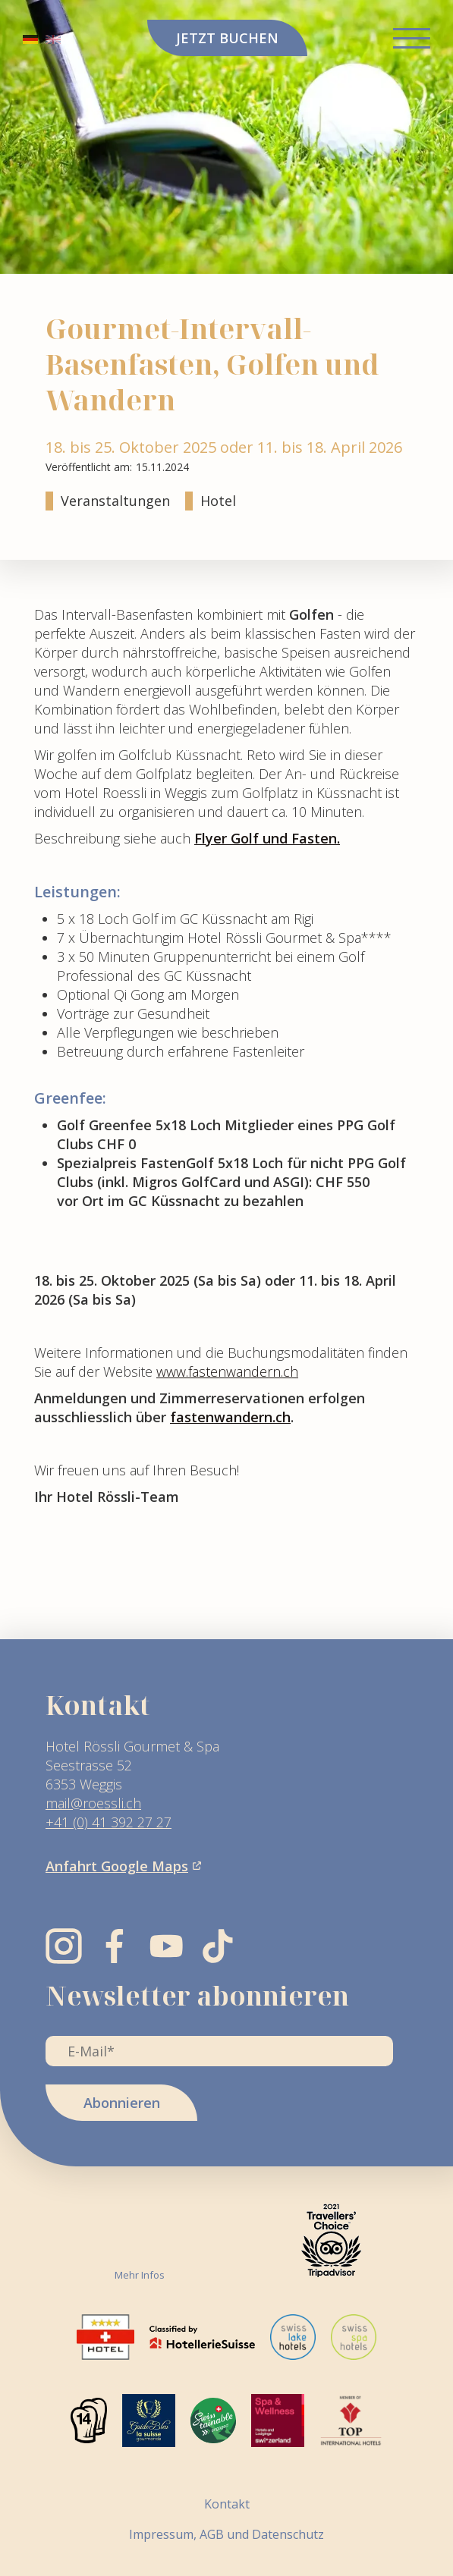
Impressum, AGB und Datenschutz (226, 2534)
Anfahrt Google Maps (117, 1866)
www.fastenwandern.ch (227, 1371)
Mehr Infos (140, 2275)
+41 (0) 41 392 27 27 (108, 1822)
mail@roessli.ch (93, 1803)
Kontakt (227, 2504)
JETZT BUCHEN (227, 38)
